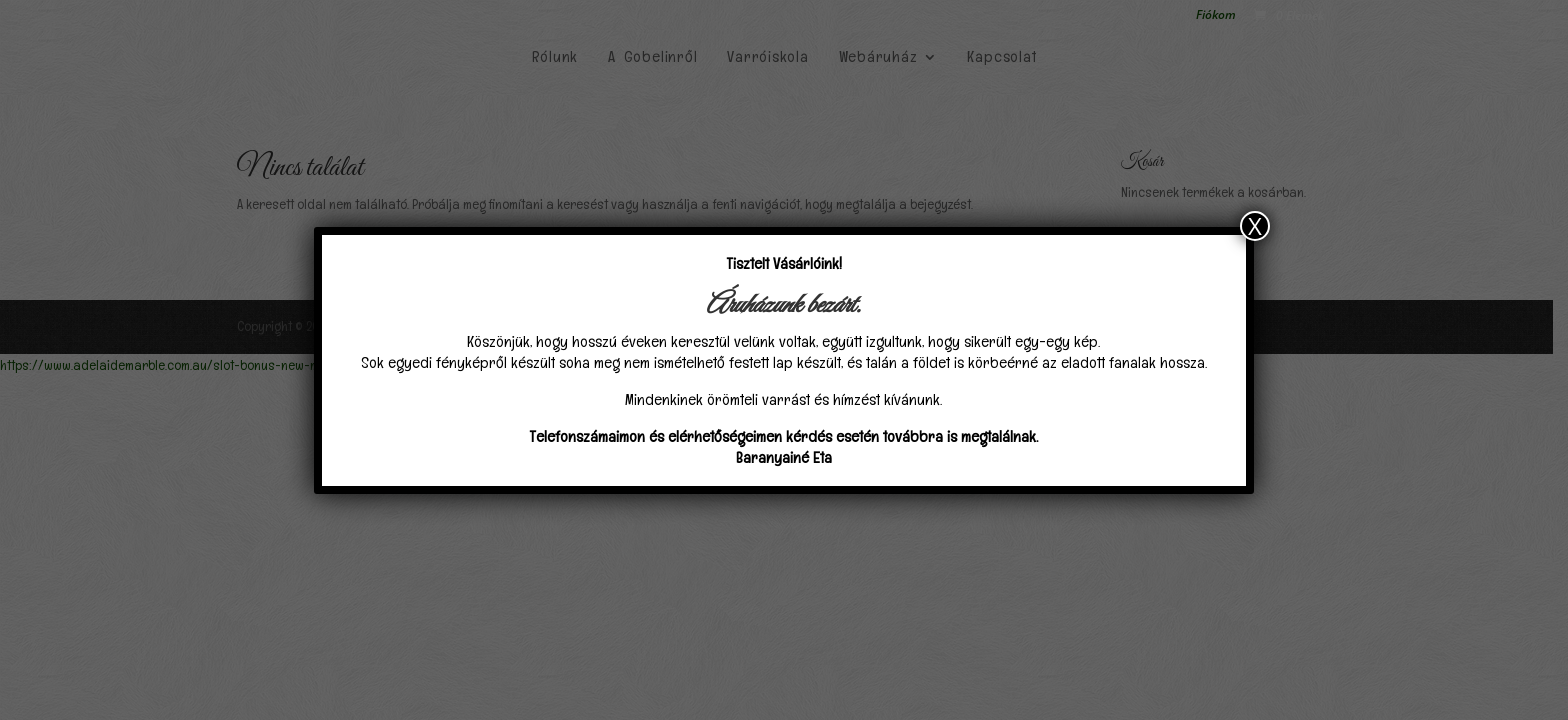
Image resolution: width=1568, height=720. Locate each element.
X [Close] (1255, 226)
